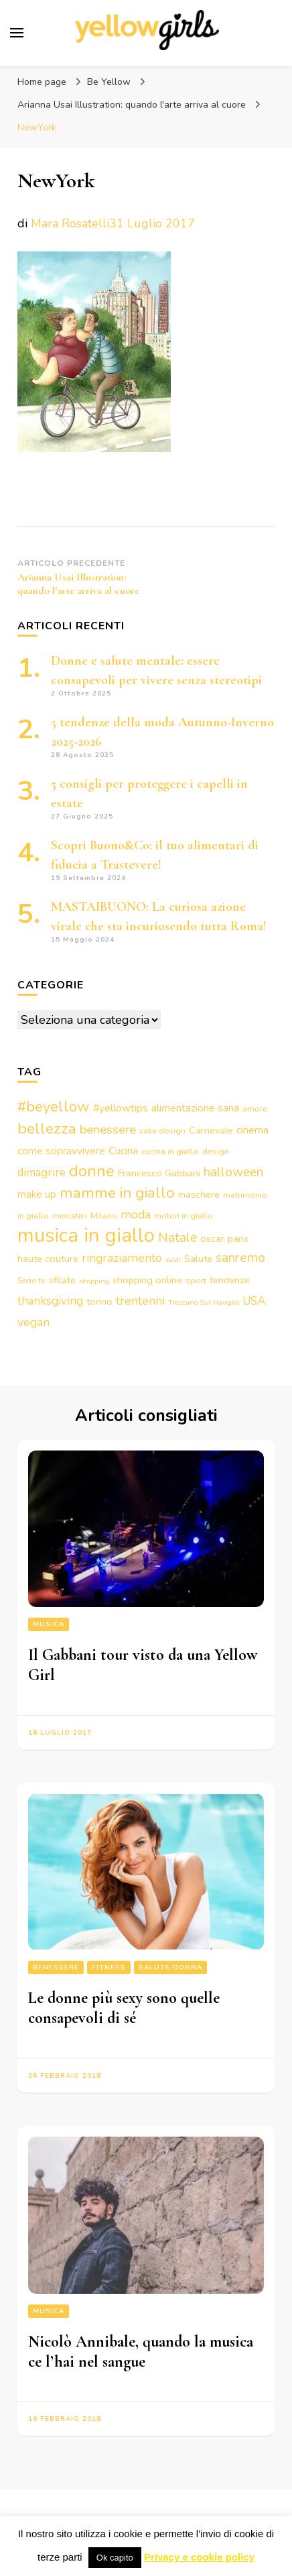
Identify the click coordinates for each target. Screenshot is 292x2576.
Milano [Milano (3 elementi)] (103, 1215)
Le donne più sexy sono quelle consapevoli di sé (124, 2008)
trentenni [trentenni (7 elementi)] (140, 1301)
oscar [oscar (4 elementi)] (212, 1238)
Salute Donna (170, 1967)
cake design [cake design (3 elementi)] (162, 1130)
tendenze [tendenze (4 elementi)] (230, 1280)
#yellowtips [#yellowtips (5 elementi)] (120, 1108)
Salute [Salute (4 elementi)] (198, 1258)
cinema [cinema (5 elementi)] (252, 1130)
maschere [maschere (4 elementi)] (199, 1194)
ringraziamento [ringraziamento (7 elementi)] (122, 1258)
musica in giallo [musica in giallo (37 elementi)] (86, 1235)
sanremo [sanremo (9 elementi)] (240, 1258)
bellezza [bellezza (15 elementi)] (46, 1128)
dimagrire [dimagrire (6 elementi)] (41, 1172)
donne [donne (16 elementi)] (92, 1171)
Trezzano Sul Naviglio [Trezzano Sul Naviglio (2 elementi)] (203, 1302)
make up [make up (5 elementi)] (36, 1194)
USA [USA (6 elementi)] (253, 1301)
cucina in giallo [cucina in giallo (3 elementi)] (170, 1151)
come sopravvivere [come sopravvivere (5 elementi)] (61, 1151)
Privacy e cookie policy (199, 2557)
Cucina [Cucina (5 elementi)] (123, 1151)
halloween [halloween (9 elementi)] (233, 1172)
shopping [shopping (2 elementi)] (94, 1281)
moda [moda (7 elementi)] (136, 1214)
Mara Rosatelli (70, 223)
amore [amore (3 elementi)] (254, 1108)
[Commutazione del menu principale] (16, 32)
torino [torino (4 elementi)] (99, 1301)
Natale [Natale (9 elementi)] (177, 1237)
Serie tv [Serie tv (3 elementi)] (31, 1280)
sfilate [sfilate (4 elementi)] (62, 1280)
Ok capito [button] (114, 2558)
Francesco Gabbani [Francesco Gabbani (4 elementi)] (159, 1173)
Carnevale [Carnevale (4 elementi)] (211, 1130)
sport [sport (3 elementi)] (196, 1280)
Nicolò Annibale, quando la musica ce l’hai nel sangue (140, 2351)
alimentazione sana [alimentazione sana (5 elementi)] (195, 1108)
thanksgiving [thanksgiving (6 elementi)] (50, 1301)
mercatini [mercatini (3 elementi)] (69, 1215)
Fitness (109, 1967)
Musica (48, 1624)
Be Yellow (109, 82)
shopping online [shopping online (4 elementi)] (147, 1280)
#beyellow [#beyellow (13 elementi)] (53, 1107)
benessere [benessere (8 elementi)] (108, 1129)
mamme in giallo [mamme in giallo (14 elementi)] (117, 1192)
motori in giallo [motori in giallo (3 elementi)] (183, 1215)
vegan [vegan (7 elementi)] (33, 1322)
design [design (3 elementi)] (215, 1151)
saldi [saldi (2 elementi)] (173, 1260)
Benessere (56, 1967)
